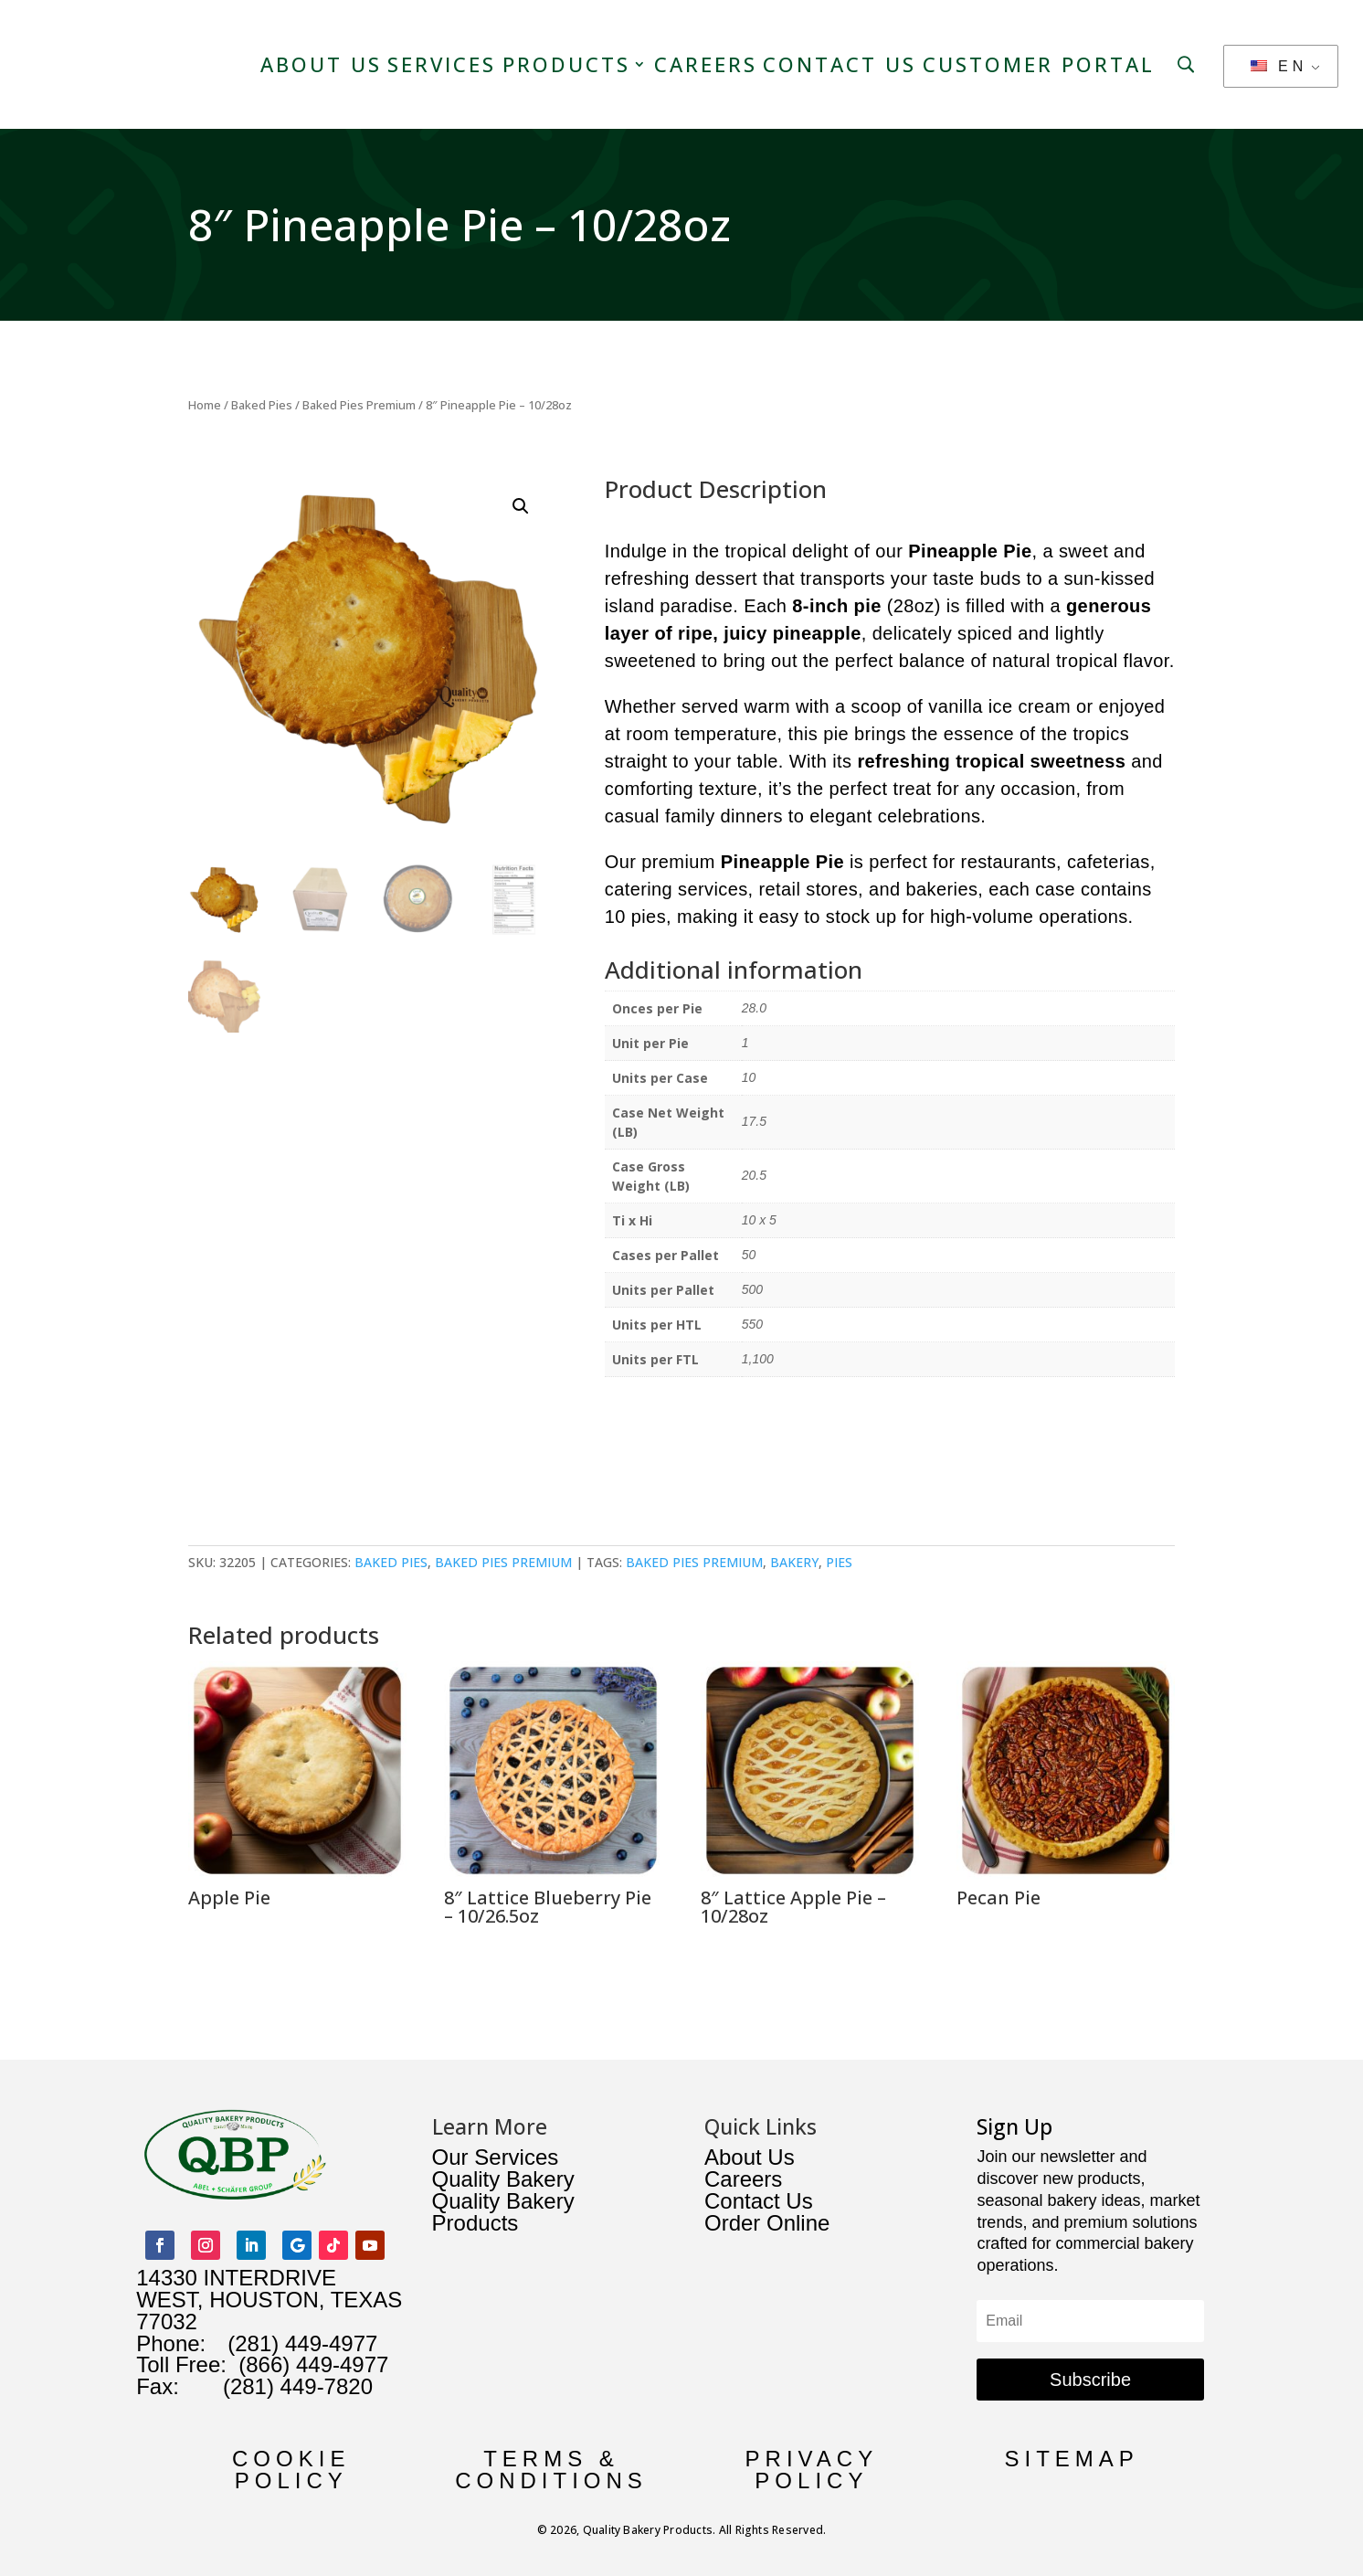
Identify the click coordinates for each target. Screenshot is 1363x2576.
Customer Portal (1039, 64)
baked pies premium (694, 1561)
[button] (520, 505)
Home (204, 404)
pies (839, 1561)
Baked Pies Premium (359, 404)
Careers (705, 64)
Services (441, 64)
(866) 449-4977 (313, 2363)
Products (566, 64)
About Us (321, 64)
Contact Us (839, 64)
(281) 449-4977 (302, 2342)
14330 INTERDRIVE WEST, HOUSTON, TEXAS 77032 (269, 2298)
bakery (794, 1561)
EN (1279, 66)
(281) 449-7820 (276, 2385)
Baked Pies (261, 404)
